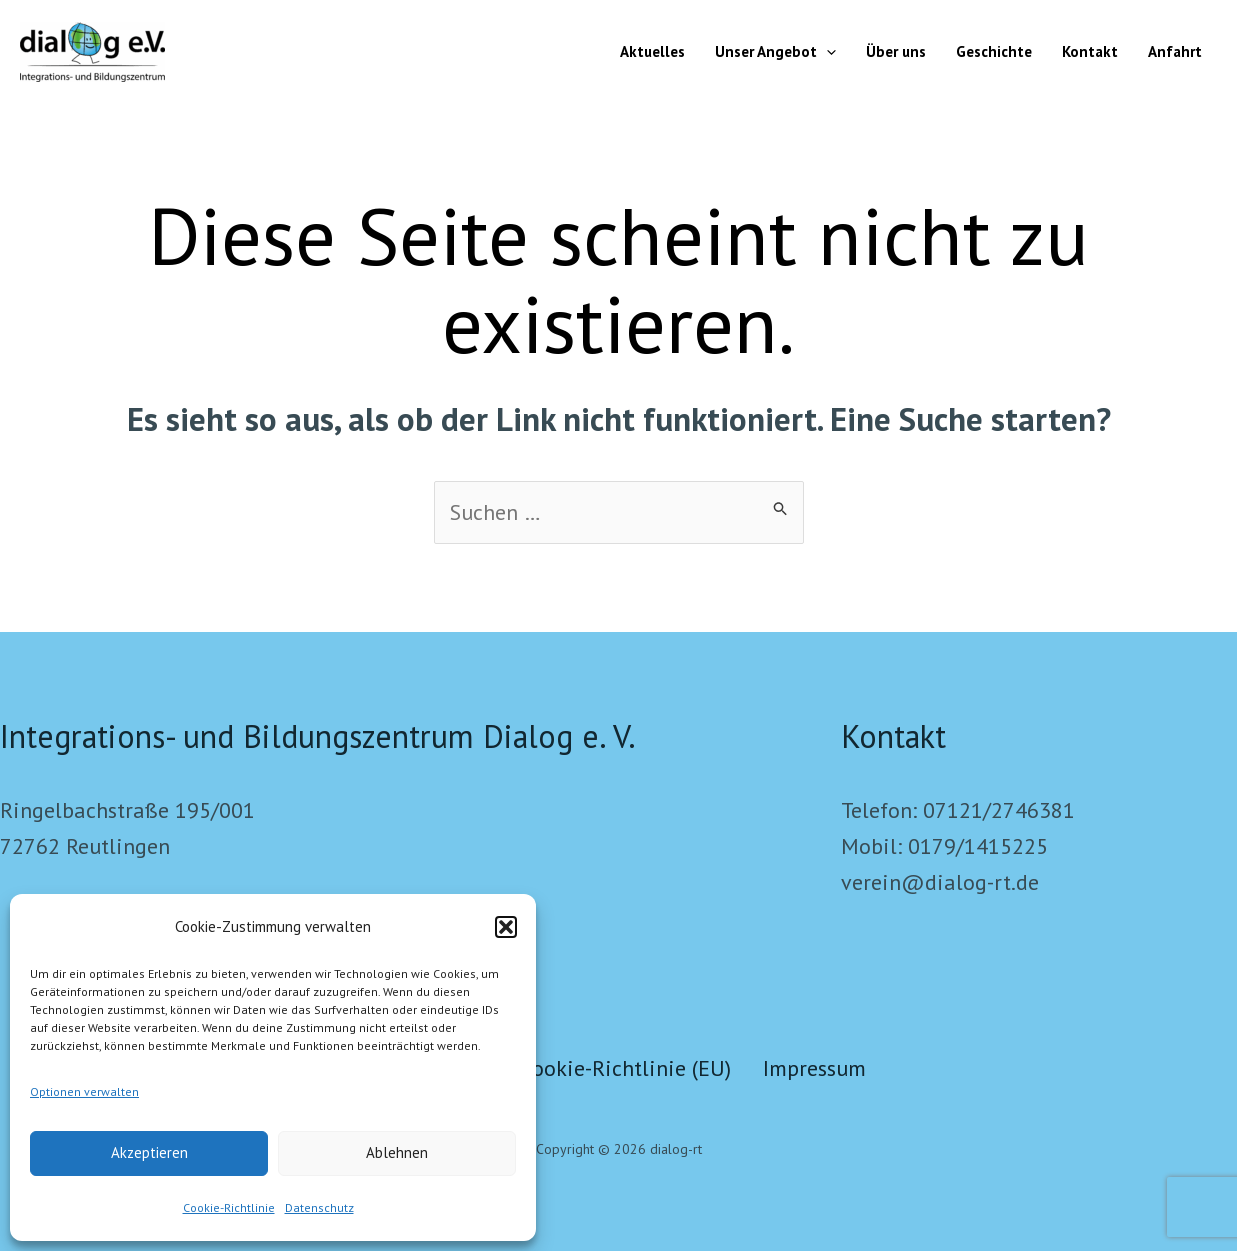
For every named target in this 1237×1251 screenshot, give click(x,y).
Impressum (814, 1068)
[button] (506, 927)
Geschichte (994, 51)
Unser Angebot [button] (775, 52)
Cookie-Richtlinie (229, 1207)
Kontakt (1090, 51)
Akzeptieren (149, 1152)
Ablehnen (397, 1152)
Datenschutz (319, 1207)
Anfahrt (1175, 51)
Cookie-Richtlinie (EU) (626, 1068)
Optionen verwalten (84, 1091)
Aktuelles (652, 51)
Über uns (896, 51)
